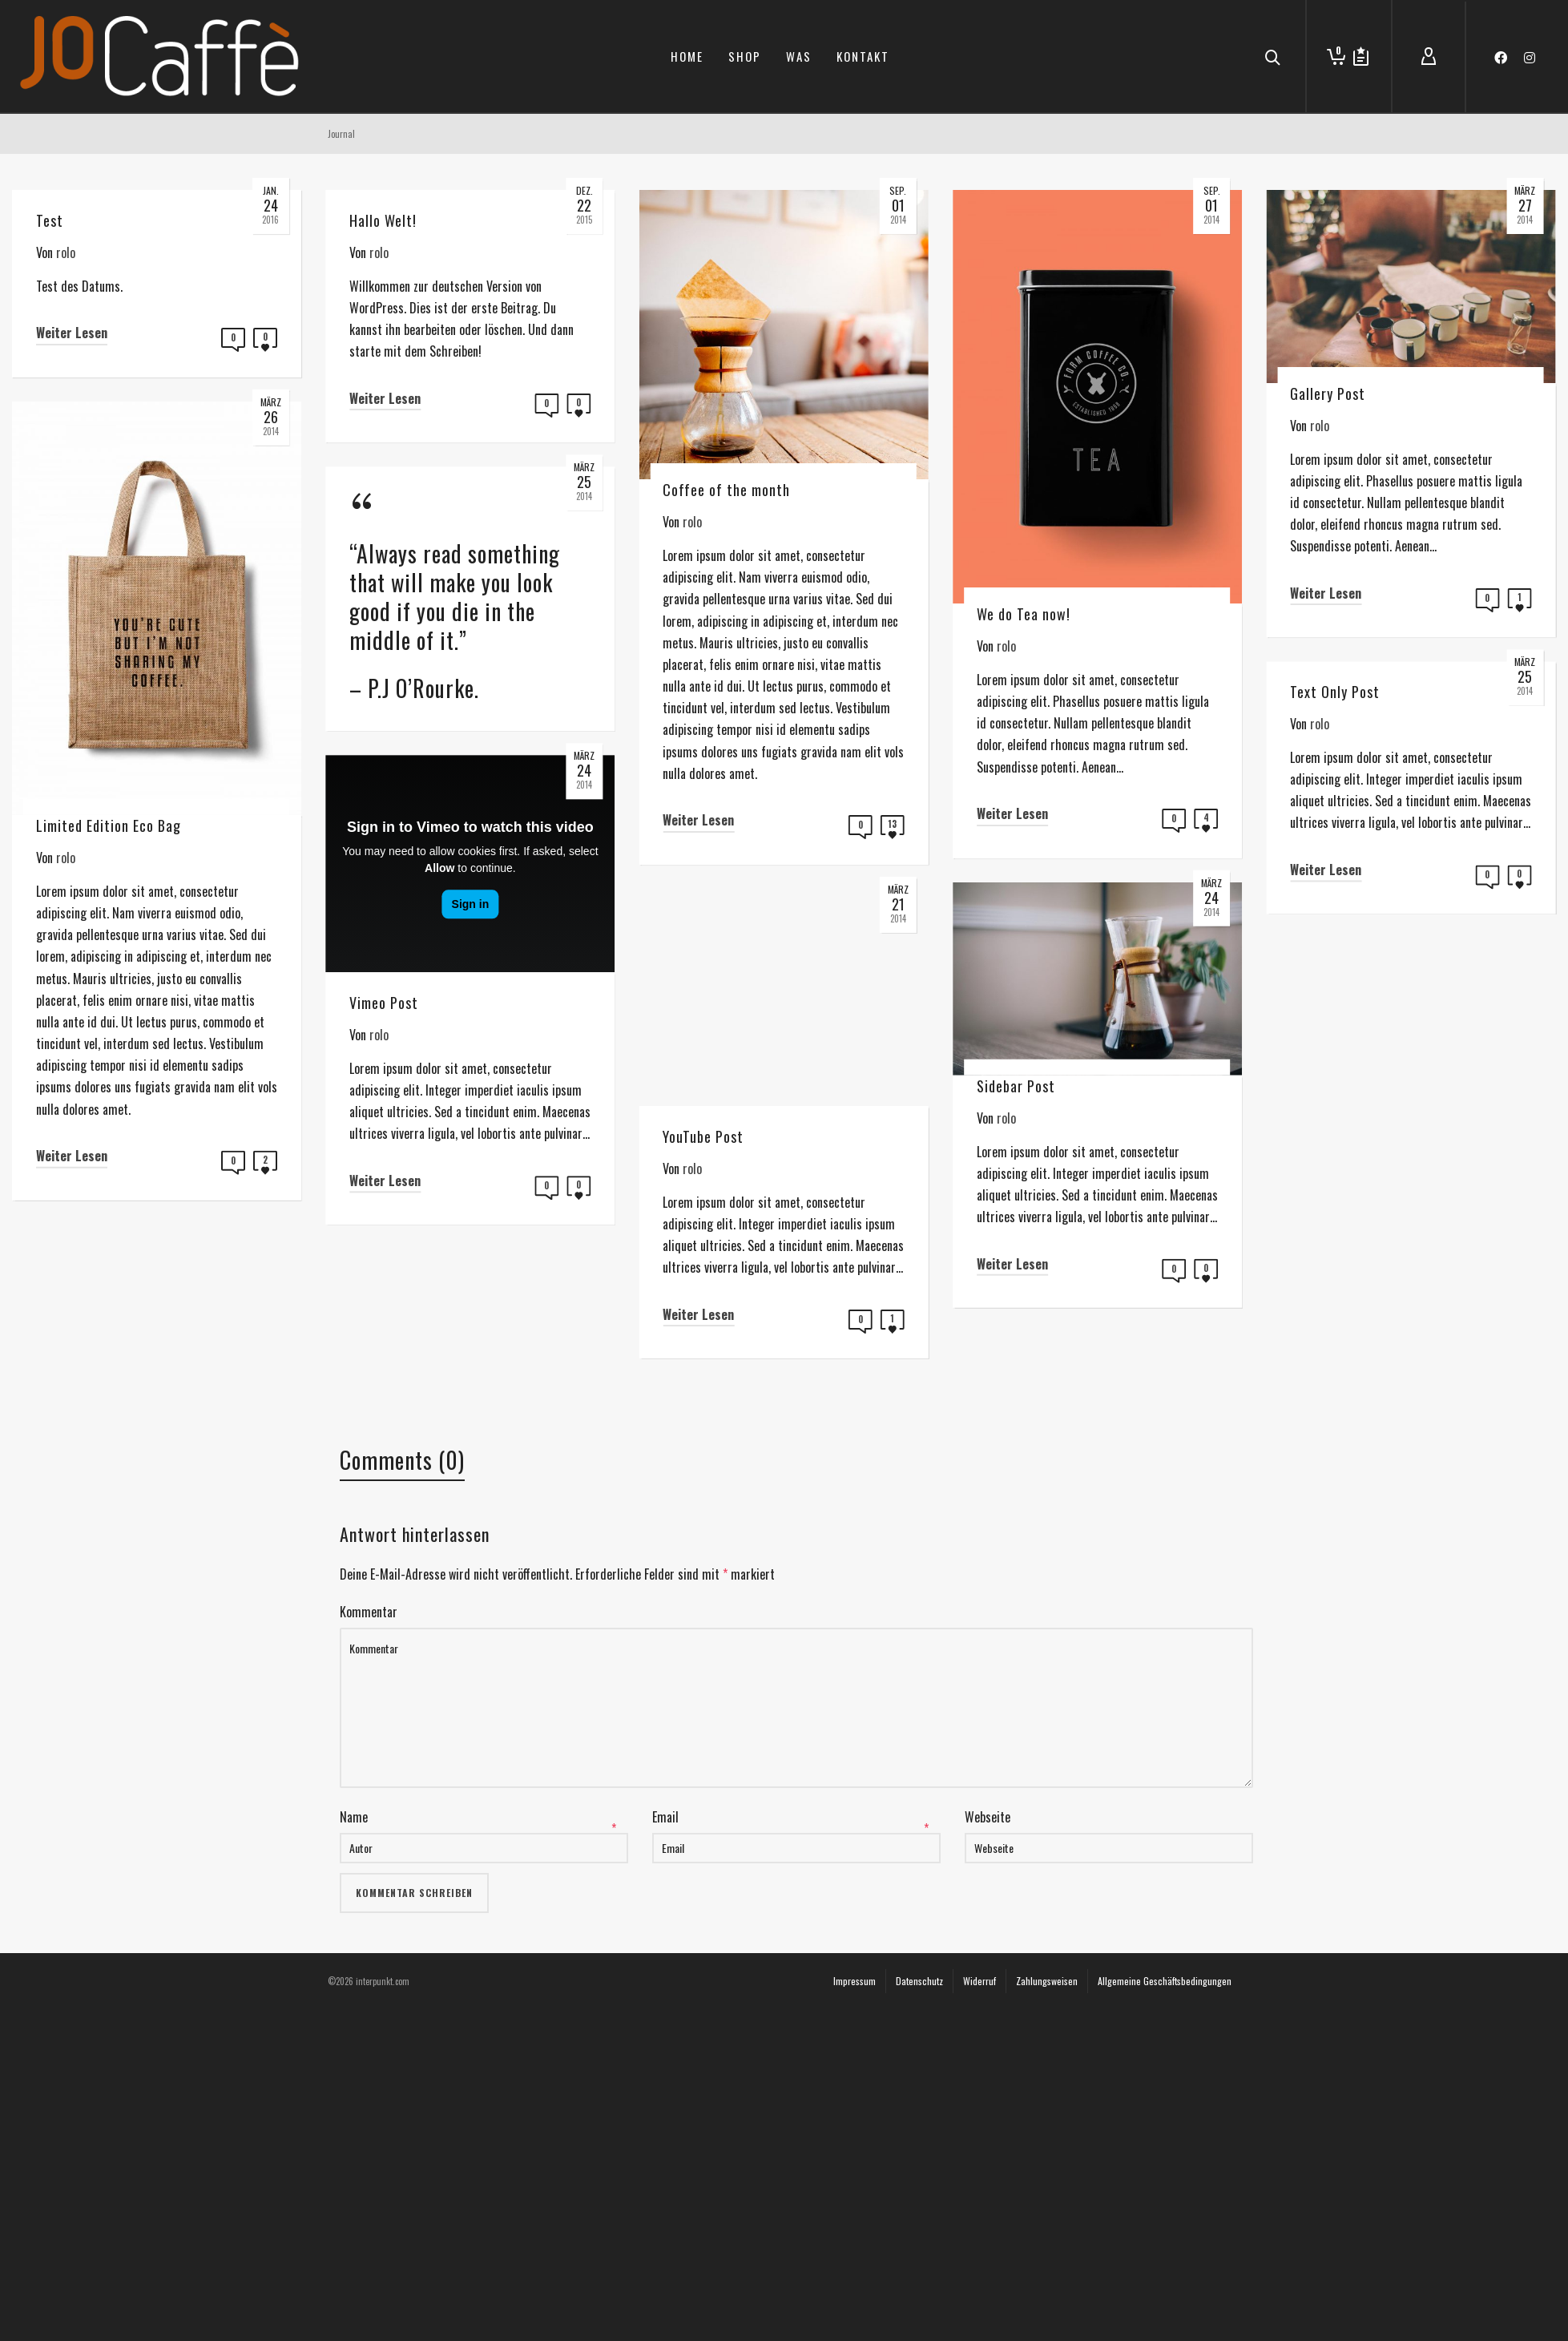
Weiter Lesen (71, 332)
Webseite (987, 2089)
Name (354, 2089)
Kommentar (368, 1884)
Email (665, 2089)
